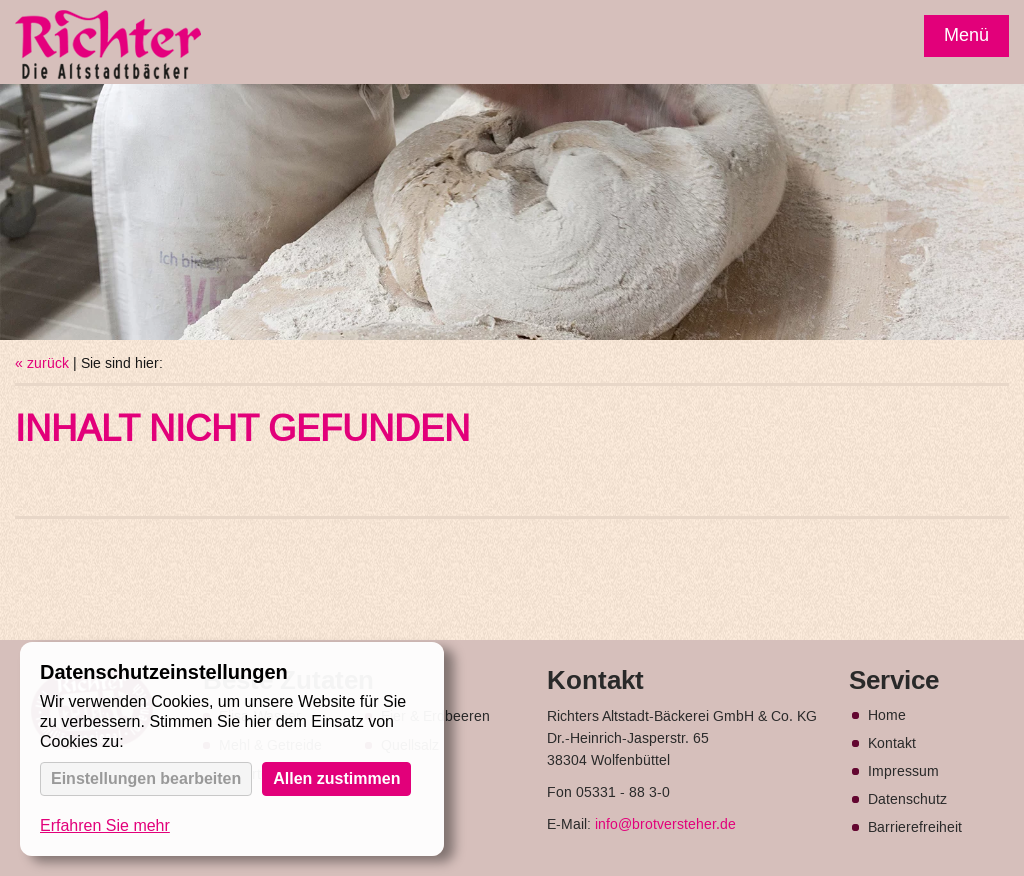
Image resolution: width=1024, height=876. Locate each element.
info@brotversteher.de (665, 825)
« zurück (42, 364)
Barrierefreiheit (915, 828)
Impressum (903, 772)
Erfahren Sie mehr (105, 825)
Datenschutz (907, 800)
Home (887, 716)
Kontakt (892, 744)
